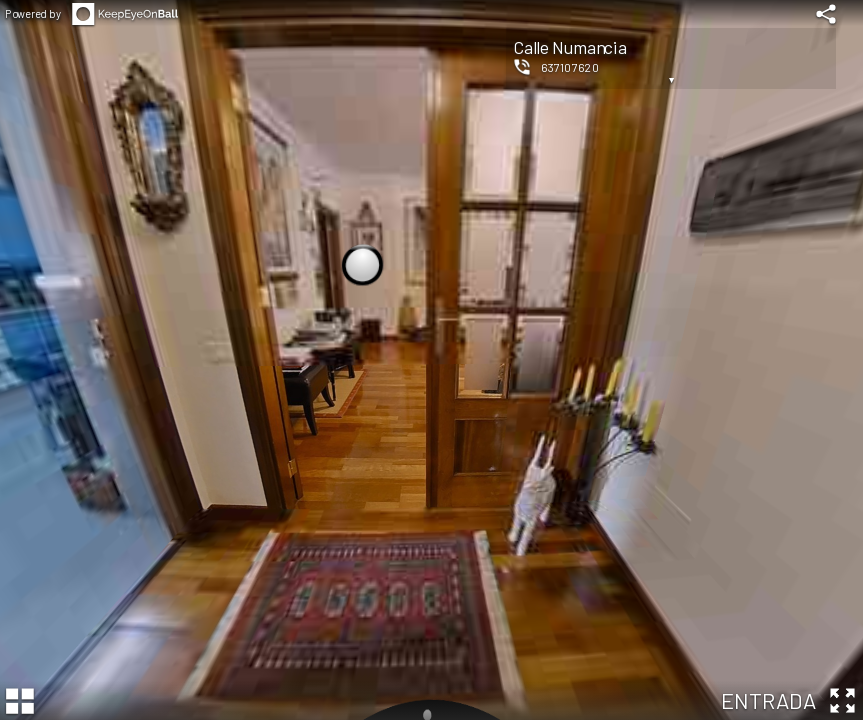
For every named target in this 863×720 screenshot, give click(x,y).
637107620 (570, 67)
